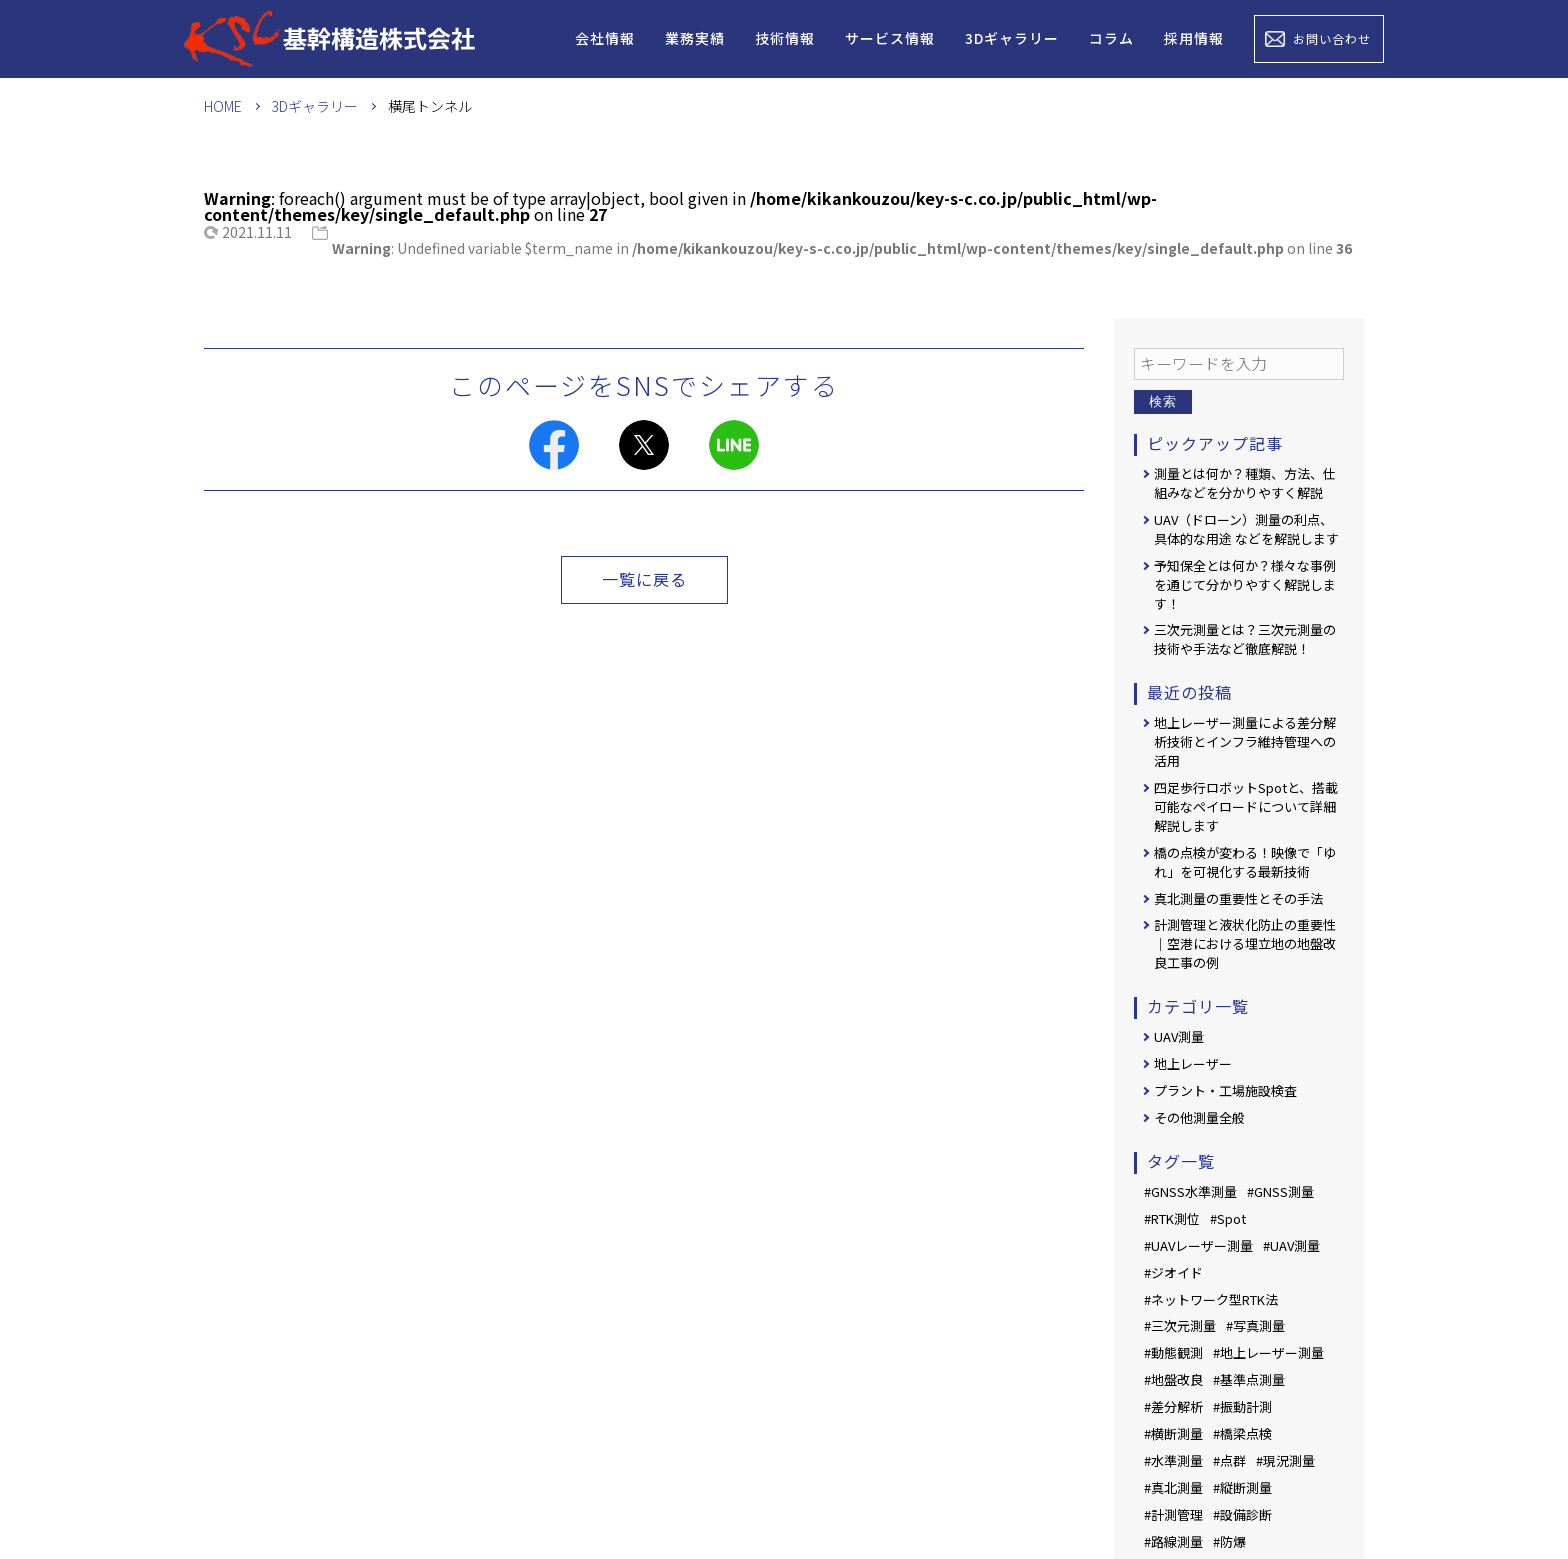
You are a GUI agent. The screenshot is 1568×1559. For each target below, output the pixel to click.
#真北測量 (1173, 1487)
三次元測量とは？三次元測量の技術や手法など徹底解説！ (1245, 639)
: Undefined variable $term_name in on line (842, 248)
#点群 (1229, 1460)
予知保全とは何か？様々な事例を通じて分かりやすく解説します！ (1245, 584)
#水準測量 (1173, 1460)
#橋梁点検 (1242, 1433)
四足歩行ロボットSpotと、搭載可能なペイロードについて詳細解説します (1246, 806)
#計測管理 (1173, 1514)
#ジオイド (1173, 1272)
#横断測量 (1173, 1433)
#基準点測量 (1249, 1379)
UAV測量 (1179, 1036)
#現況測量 (1285, 1460)
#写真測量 (1255, 1325)
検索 (1163, 401)
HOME (223, 106)
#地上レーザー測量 (1268, 1352)
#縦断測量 (1242, 1487)
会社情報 (605, 38)
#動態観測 (1173, 1352)
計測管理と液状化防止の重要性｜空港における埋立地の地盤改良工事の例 (1245, 943)
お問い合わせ (1332, 38)
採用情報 (1194, 38)
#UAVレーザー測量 (1198, 1245)
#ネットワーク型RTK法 (1211, 1299)
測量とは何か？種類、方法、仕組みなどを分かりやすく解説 (1245, 483)
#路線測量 (1173, 1541)
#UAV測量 (1291, 1245)
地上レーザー (1193, 1063)
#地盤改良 (1173, 1379)
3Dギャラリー (1012, 38)
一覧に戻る (644, 579)
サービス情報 (890, 38)
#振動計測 (1242, 1406)
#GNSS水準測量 (1190, 1191)
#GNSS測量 (1280, 1191)
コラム (1111, 38)
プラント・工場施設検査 (1225, 1090)
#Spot (1228, 1218)
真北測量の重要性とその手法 (1238, 898)
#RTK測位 (1172, 1218)
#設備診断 (1242, 1514)
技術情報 (785, 38)
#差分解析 (1173, 1406)
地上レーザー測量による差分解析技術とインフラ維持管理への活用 (1245, 741)
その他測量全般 (1199, 1117)
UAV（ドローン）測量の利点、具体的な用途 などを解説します (1246, 529)
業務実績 (695, 38)
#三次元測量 (1180, 1325)
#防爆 (1229, 1541)
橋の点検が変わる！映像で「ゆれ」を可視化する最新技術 (1245, 862)
